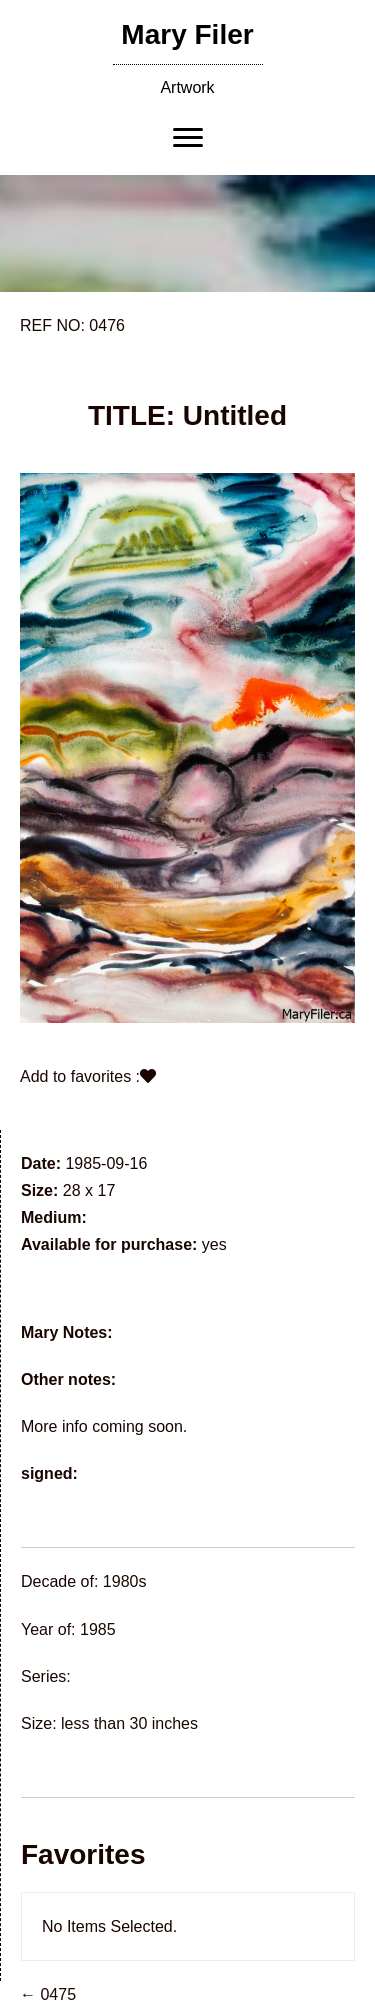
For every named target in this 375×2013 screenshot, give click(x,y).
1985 (98, 1629)
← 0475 (48, 1994)
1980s (125, 1581)
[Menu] (188, 138)
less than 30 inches (129, 1723)
